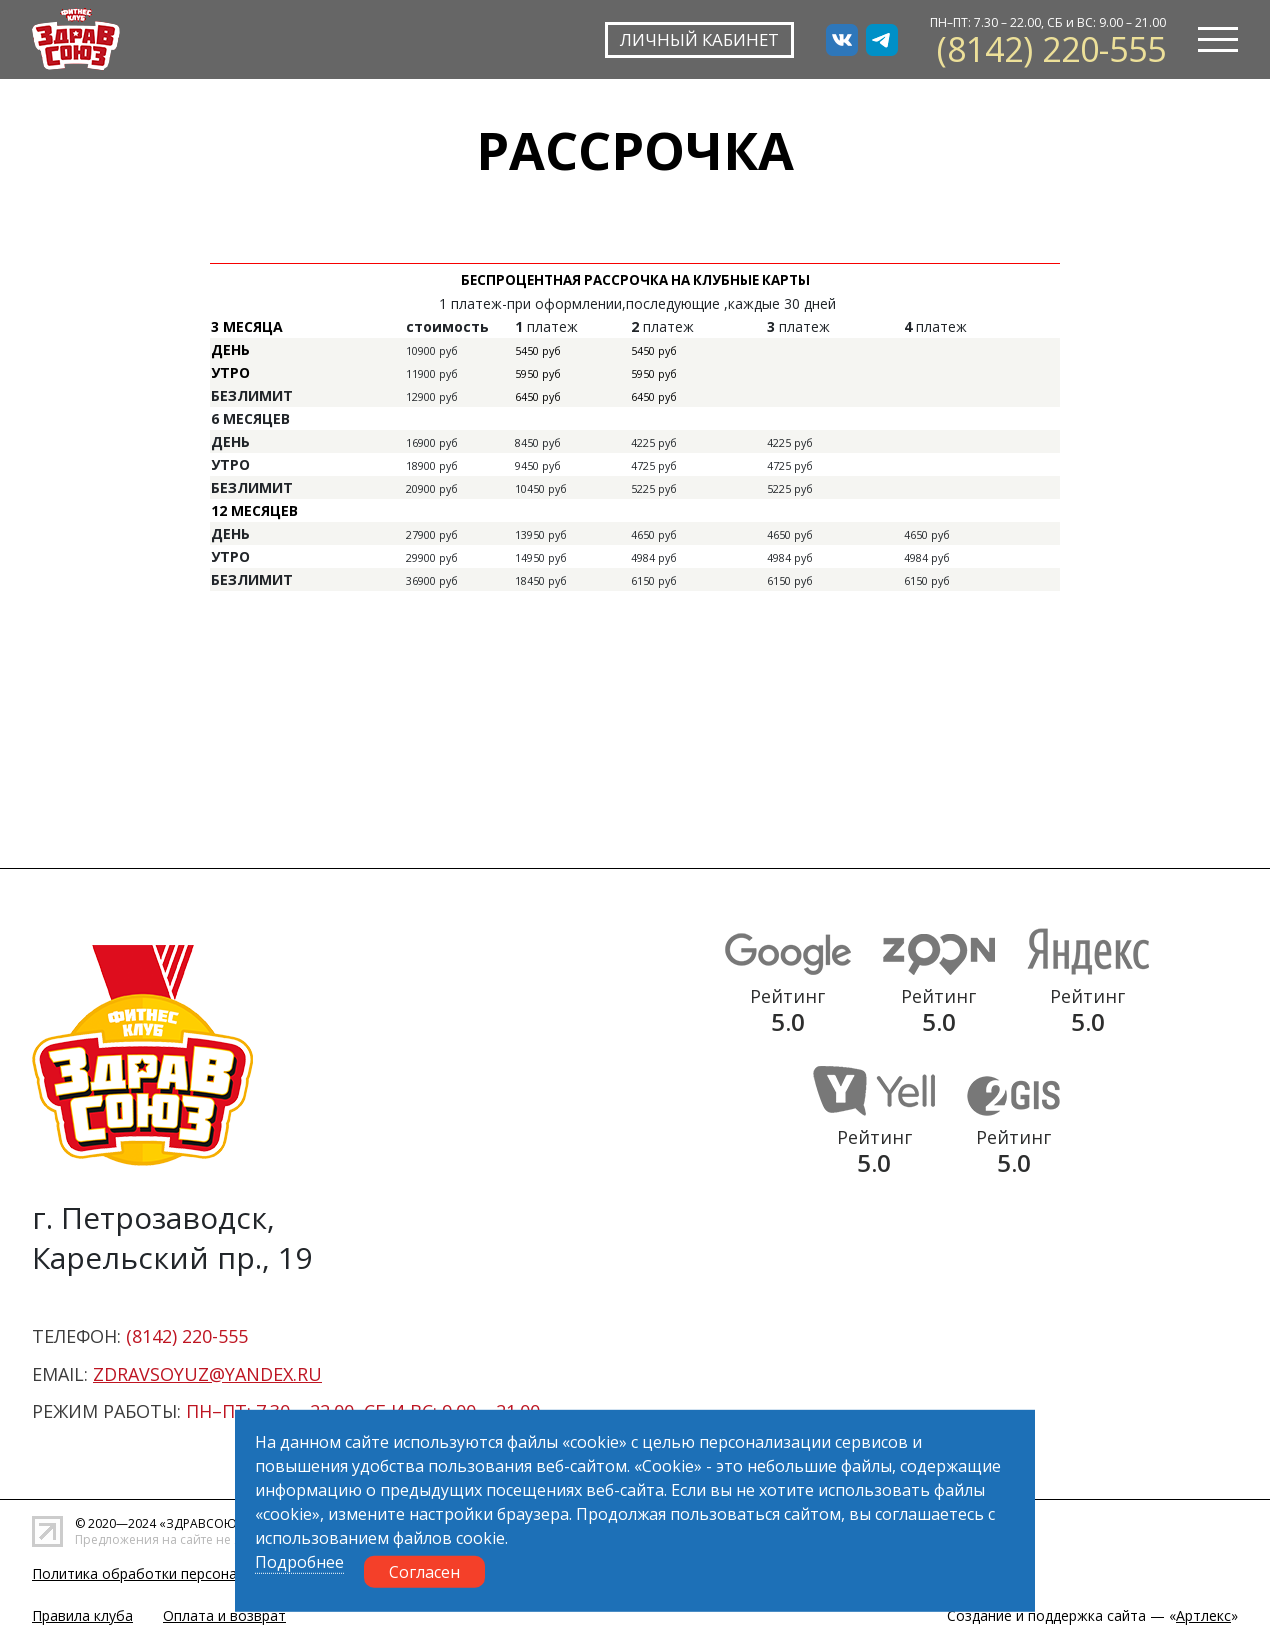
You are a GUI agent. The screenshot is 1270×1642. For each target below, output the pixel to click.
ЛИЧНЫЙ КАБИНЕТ (695, 39)
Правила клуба (82, 1615)
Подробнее (299, 1562)
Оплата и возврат (224, 1615)
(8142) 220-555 (1051, 49)
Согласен (424, 1572)
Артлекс (1203, 1615)
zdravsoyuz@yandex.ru (207, 1374)
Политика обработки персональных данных (181, 1573)
